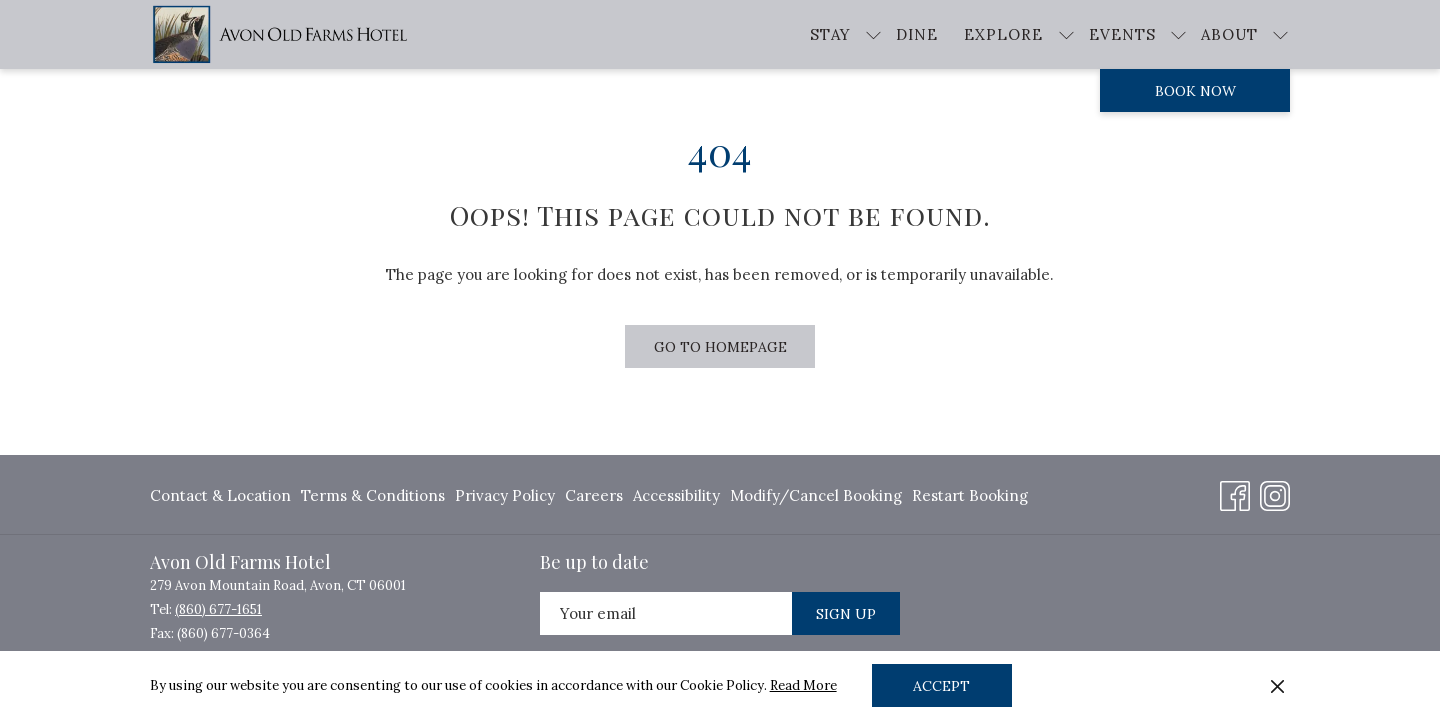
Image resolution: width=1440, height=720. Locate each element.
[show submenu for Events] (1178, 34)
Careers (594, 495)
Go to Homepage (720, 347)
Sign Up (846, 614)
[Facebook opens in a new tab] (1235, 493)
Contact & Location (220, 495)
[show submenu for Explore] (1066, 34)
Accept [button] (941, 686)
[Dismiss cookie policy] (1277, 686)
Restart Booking (970, 495)
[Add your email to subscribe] (666, 613)
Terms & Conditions (373, 495)
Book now (1195, 91)
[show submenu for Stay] (873, 34)
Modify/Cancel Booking (816, 495)
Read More (803, 685)
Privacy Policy (505, 495)
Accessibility (676, 495)
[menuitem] (223, 495)
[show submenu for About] (1280, 34)
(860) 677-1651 (218, 609)
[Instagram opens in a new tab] (1275, 493)
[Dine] (917, 34)
